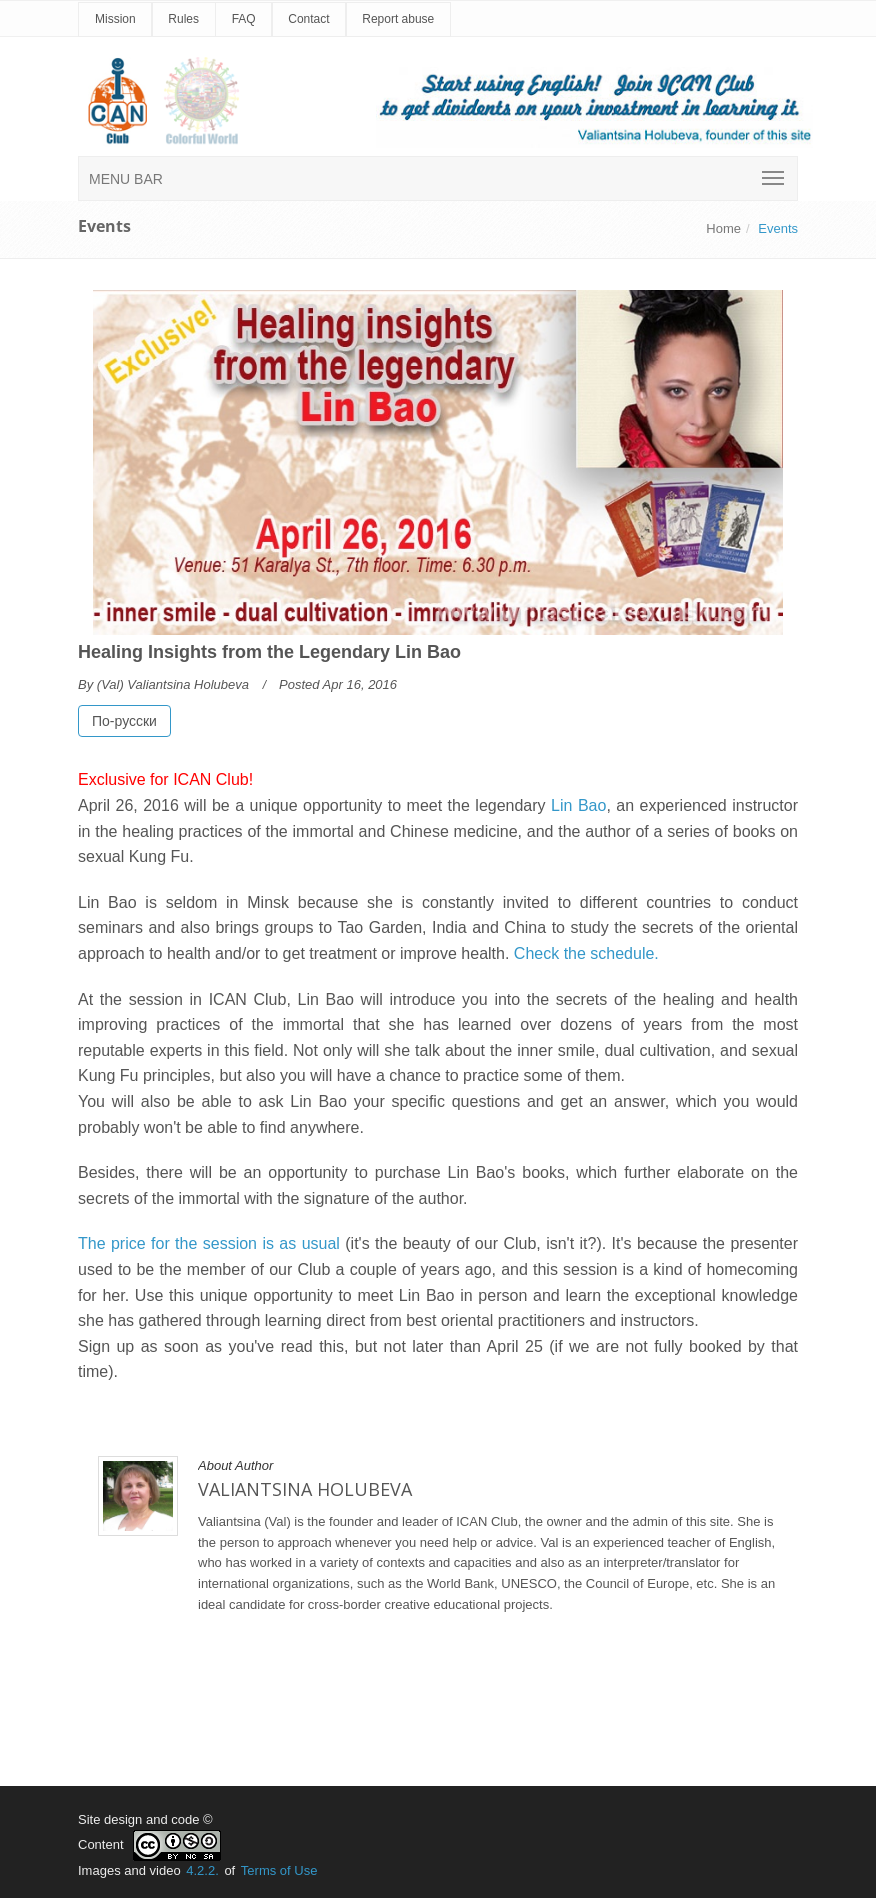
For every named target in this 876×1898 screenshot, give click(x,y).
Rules (183, 19)
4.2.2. (202, 1870)
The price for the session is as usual (209, 1243)
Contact (308, 19)
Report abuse (398, 19)
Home (723, 228)
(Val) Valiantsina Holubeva (173, 684)
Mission (115, 19)
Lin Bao (578, 805)
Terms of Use (279, 1870)
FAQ (244, 19)
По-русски (124, 721)
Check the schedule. (586, 953)
